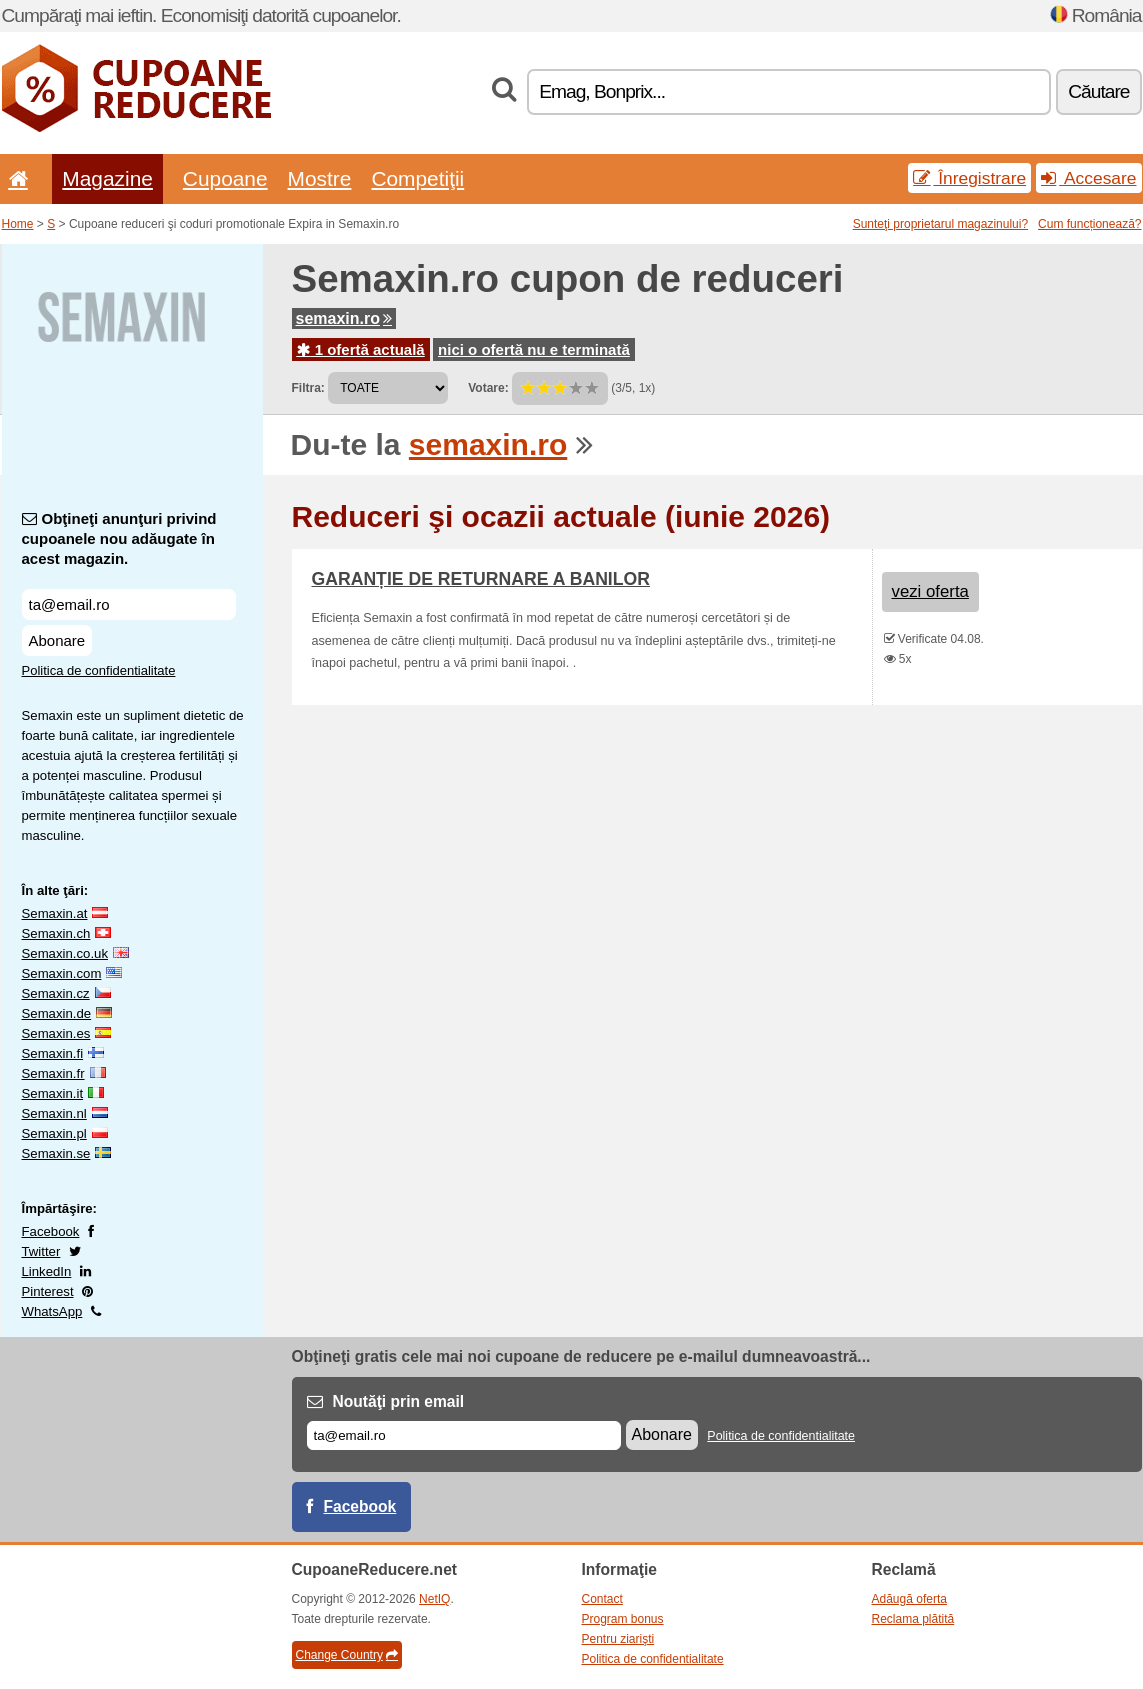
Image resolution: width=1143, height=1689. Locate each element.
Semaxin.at (55, 913)
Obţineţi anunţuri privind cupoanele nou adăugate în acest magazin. (119, 538)
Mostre (320, 178)
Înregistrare (969, 178)
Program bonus (623, 1619)
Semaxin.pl (54, 1133)
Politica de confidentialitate (99, 670)
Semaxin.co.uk (65, 953)
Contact (602, 1599)
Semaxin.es (56, 1033)
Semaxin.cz (56, 993)
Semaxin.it (53, 1093)
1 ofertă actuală (361, 349)
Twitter (41, 1251)
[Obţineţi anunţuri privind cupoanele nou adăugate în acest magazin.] (129, 604)
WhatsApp (52, 1311)
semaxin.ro (344, 318)
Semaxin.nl (54, 1113)
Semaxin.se (56, 1153)
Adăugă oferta (909, 1599)
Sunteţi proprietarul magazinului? (940, 224)
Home (18, 224)
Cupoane (225, 178)
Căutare (1098, 91)
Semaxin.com (62, 973)
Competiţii (417, 178)
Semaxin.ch (56, 933)
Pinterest (48, 1291)
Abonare (57, 640)
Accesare (1088, 178)
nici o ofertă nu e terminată (534, 349)
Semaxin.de (57, 1013)
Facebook (51, 1231)
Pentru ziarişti (618, 1639)
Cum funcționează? (1089, 224)
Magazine (107, 178)
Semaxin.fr (53, 1073)
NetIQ (434, 1599)
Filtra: (308, 388)
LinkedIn (47, 1271)
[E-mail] (464, 1435)
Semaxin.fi (53, 1053)
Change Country (347, 1655)
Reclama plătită (913, 1619)
